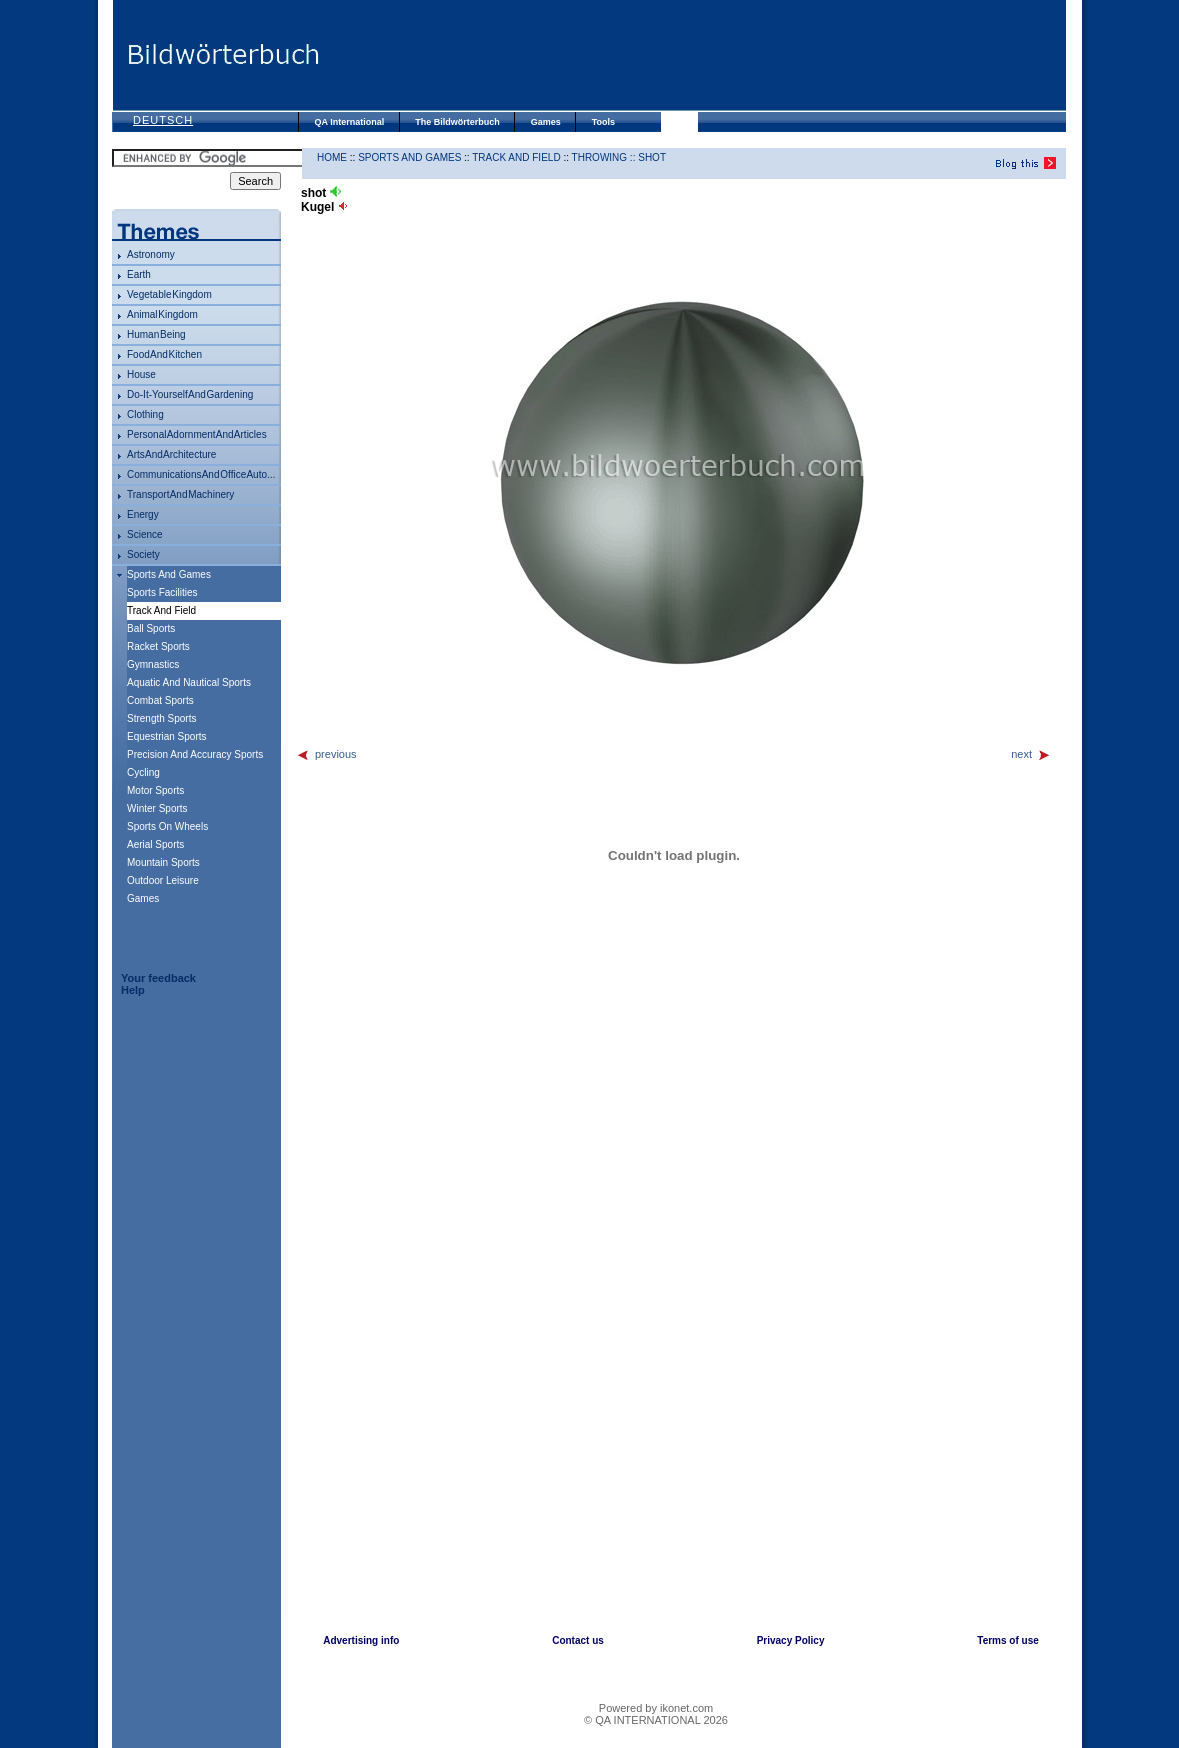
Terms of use (1008, 1640)
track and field (516, 157)
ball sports (151, 628)
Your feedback (158, 978)
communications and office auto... (201, 474)
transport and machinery (180, 494)
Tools (603, 122)
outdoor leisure (163, 880)
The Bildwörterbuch (457, 122)
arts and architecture (171, 454)
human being (156, 334)
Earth (139, 274)
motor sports (155, 790)
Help (133, 990)
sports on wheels (167, 826)
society (143, 554)
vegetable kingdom (169, 294)
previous (326, 754)
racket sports (158, 646)
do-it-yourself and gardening (190, 394)
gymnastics (153, 664)
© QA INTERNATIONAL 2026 (656, 1720)
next (1031, 754)
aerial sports (155, 844)
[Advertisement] (692, 55)
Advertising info (361, 1640)
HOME (332, 157)
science (145, 534)
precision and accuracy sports (195, 754)
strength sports (161, 718)
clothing (145, 414)
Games (546, 122)
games (143, 898)
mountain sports (163, 862)
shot (652, 157)
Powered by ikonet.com (656, 1708)
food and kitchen (164, 354)
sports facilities (162, 592)
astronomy (151, 254)
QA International (350, 122)
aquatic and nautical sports (189, 682)
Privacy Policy (791, 1640)
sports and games (169, 574)
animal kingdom (162, 314)
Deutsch (163, 120)
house (141, 374)
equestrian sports (167, 736)
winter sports (157, 808)
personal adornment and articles (197, 434)
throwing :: (605, 157)
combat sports (160, 700)
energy (143, 514)
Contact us (578, 1640)
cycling (143, 772)
